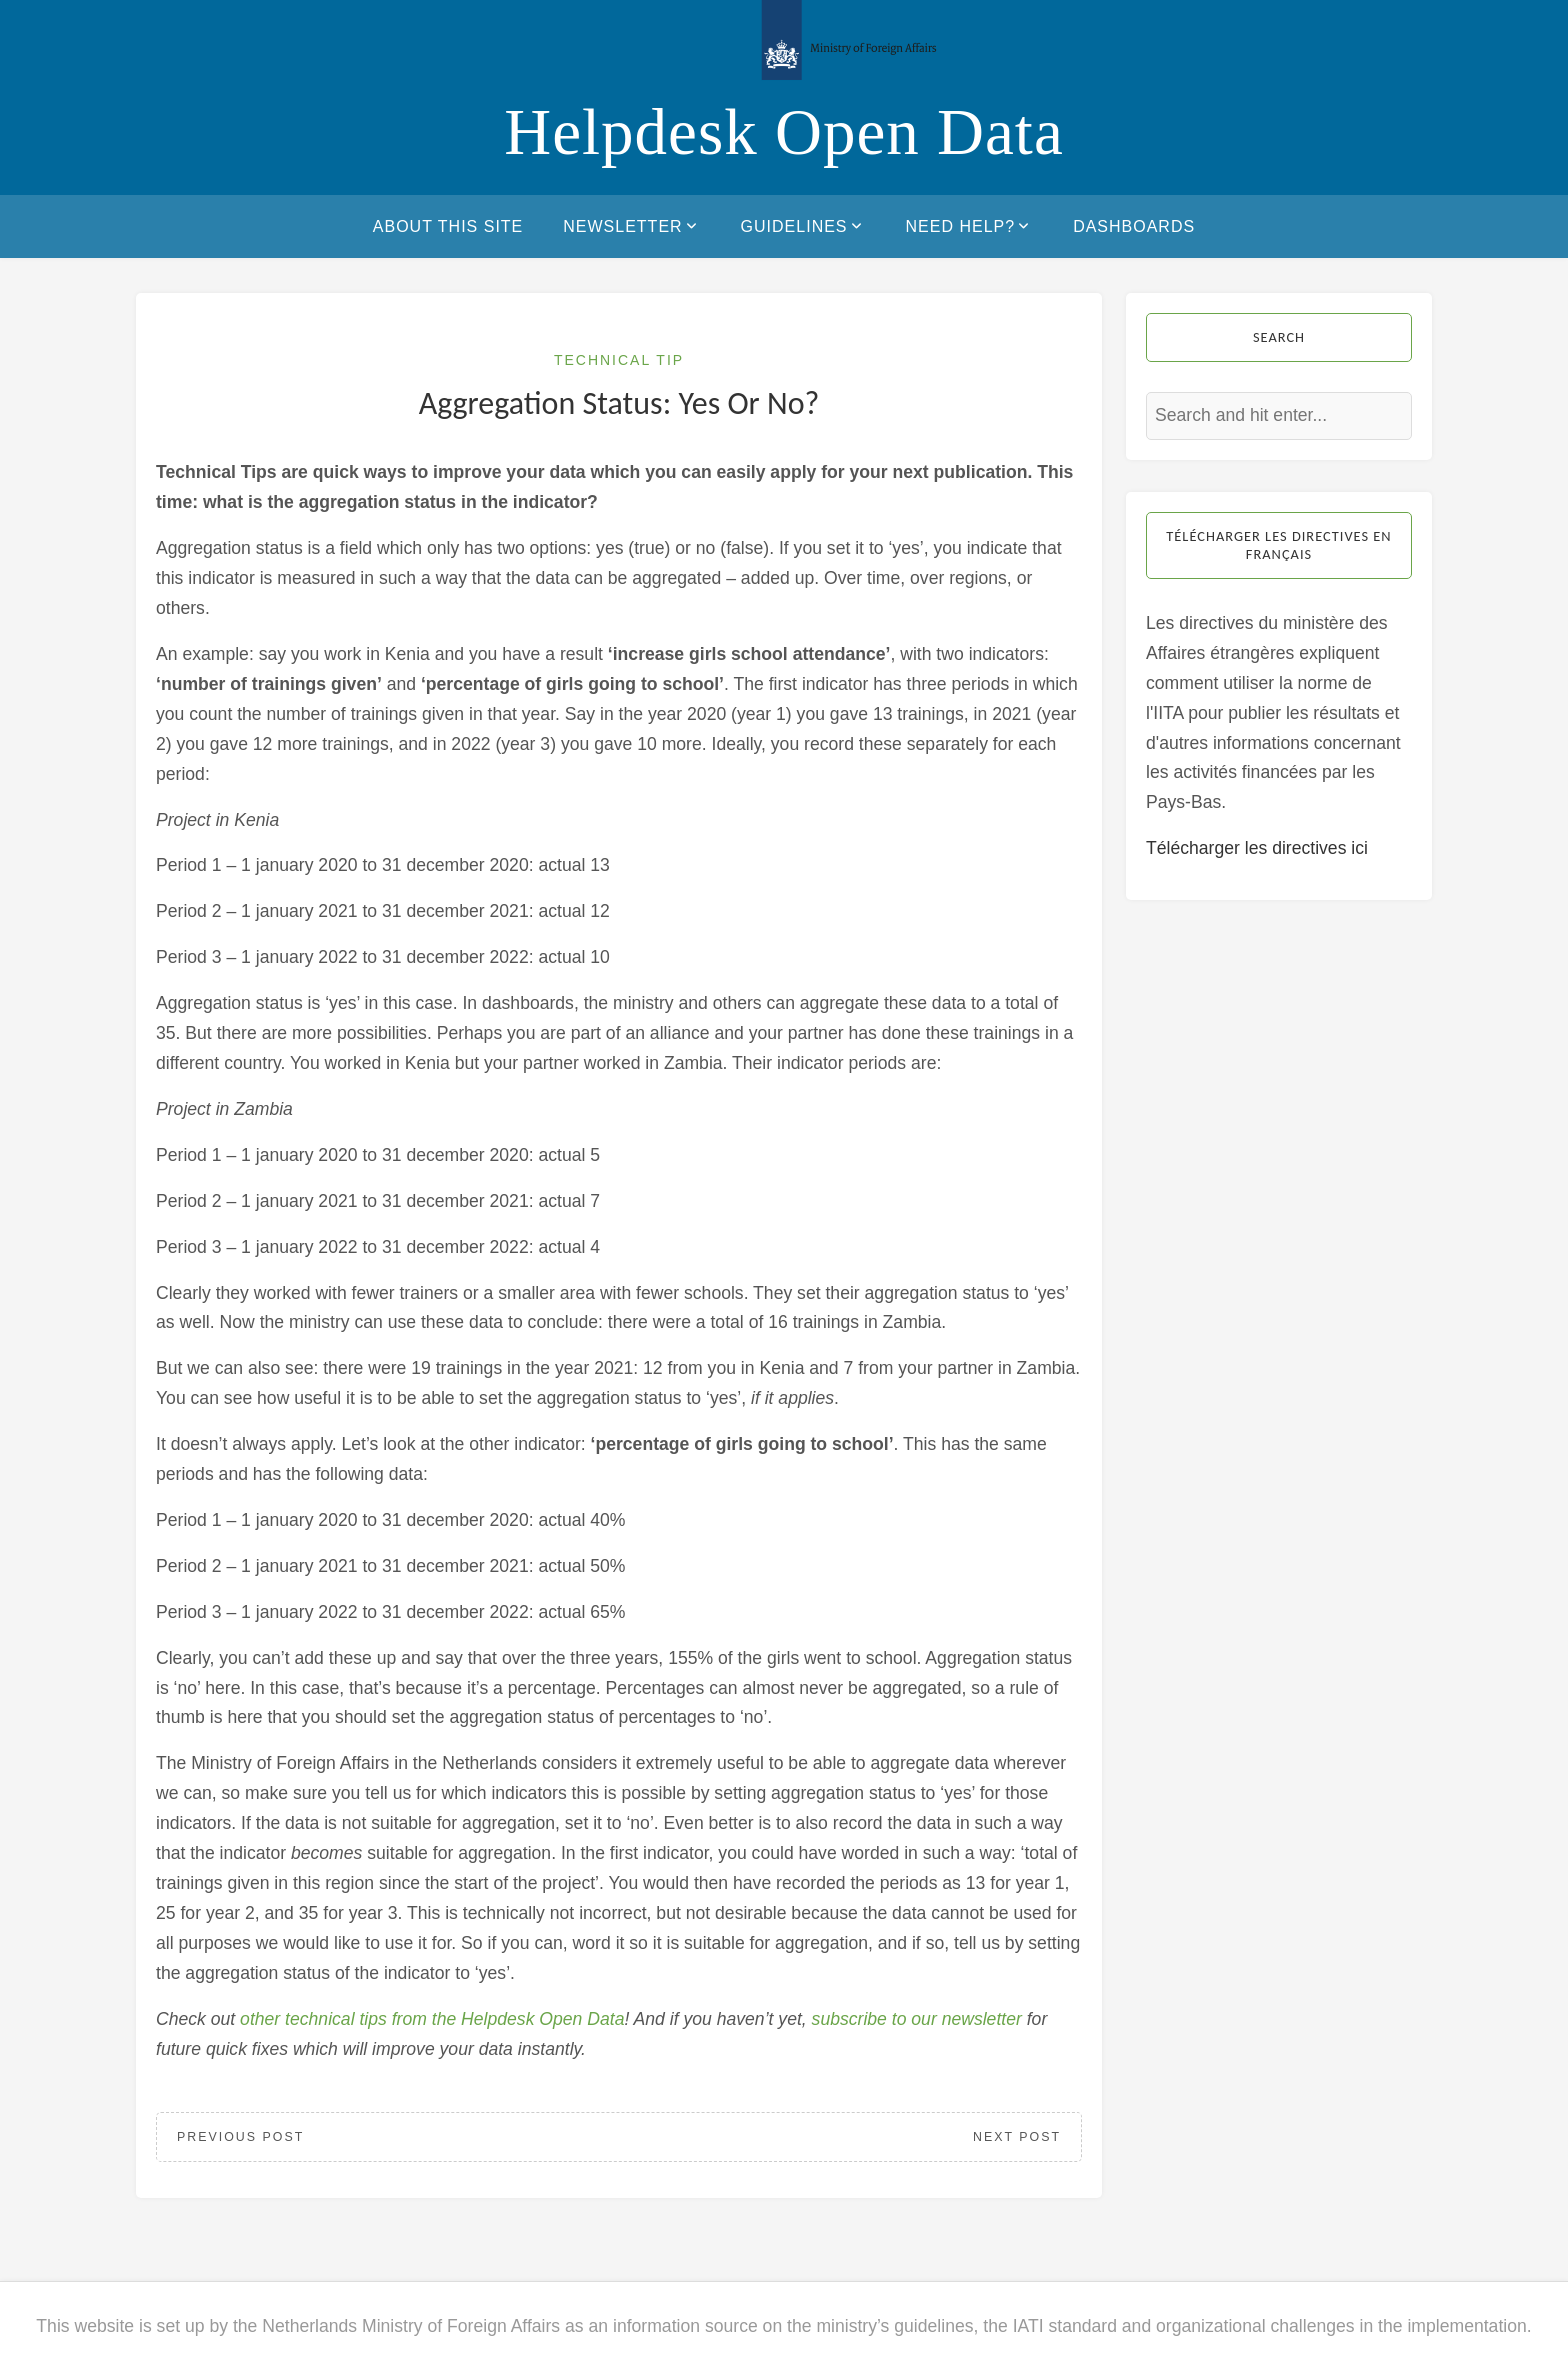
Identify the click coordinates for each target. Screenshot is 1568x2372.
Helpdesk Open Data (784, 132)
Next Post (1017, 2137)
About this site (448, 226)
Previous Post (240, 2137)
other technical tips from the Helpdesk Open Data (432, 2019)
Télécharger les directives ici (1257, 848)
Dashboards (1134, 226)
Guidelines (803, 226)
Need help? (970, 226)
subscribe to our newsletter (917, 2019)
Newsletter (631, 226)
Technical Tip (619, 360)
